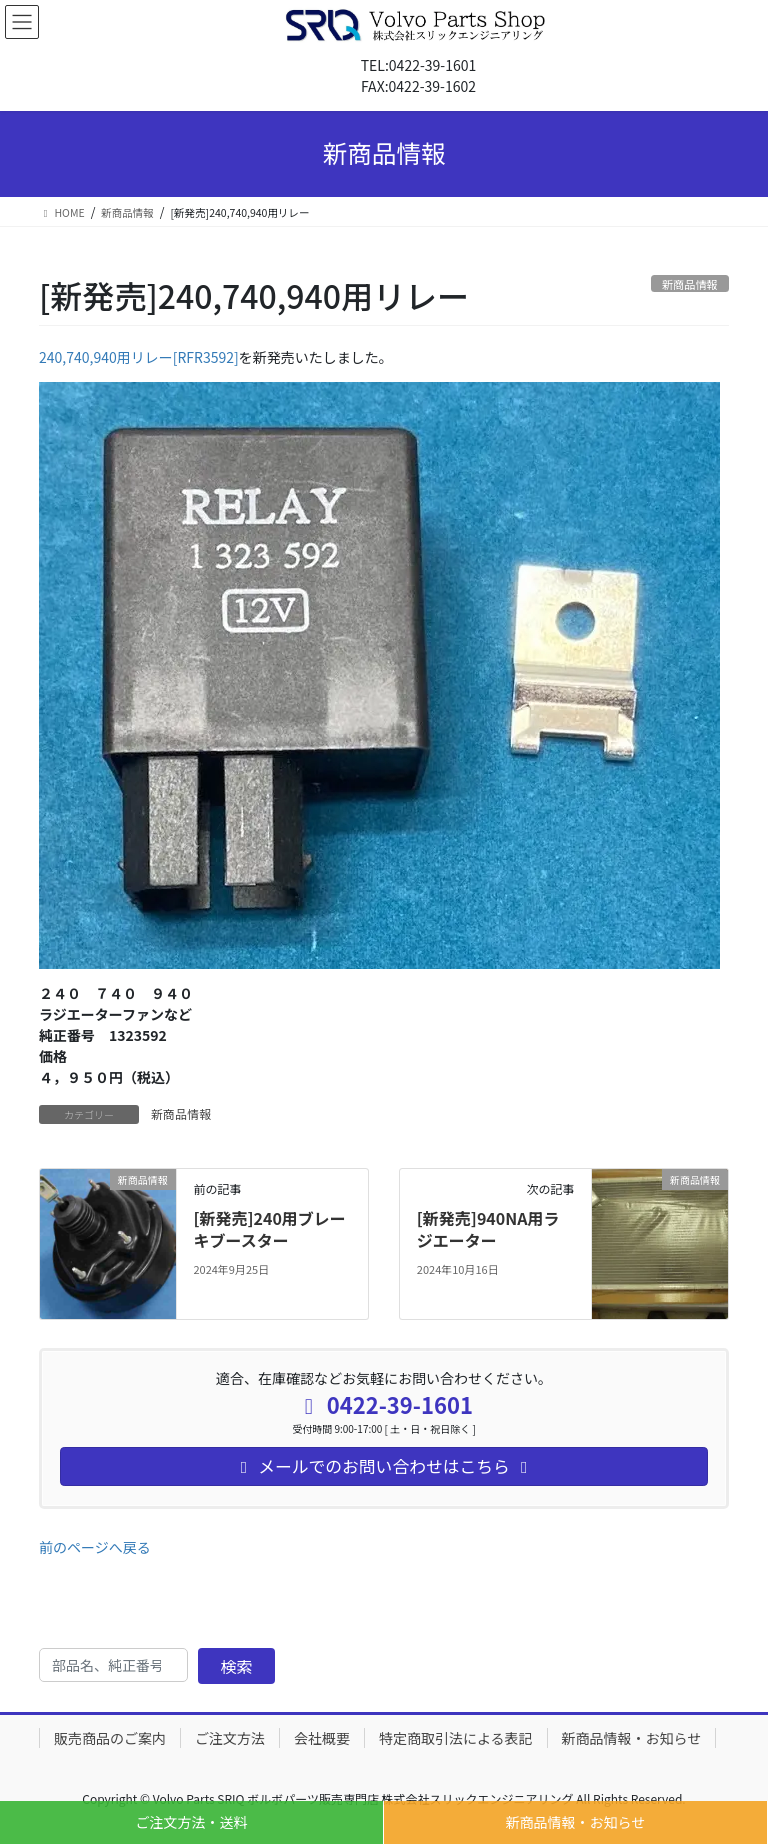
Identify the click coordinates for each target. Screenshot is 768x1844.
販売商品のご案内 (110, 1738)
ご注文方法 (230, 1738)
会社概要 (322, 1738)
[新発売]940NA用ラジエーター (488, 1229)
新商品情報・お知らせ (576, 1822)
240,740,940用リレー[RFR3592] (139, 357)
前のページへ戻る (95, 1547)
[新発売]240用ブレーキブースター (269, 1229)
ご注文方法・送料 (192, 1822)
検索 (237, 1666)
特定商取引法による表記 (456, 1738)
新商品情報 (181, 1113)
